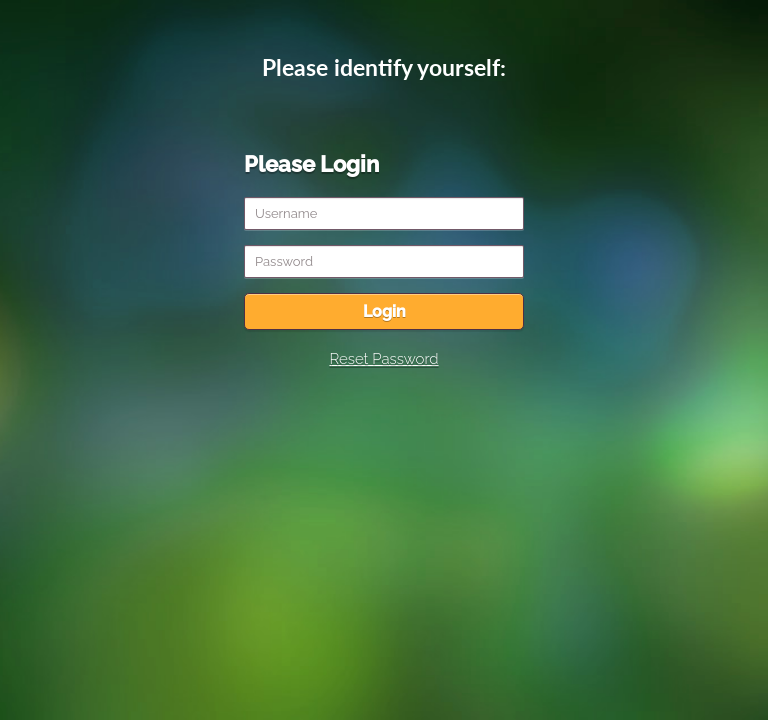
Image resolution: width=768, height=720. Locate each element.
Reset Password (383, 359)
